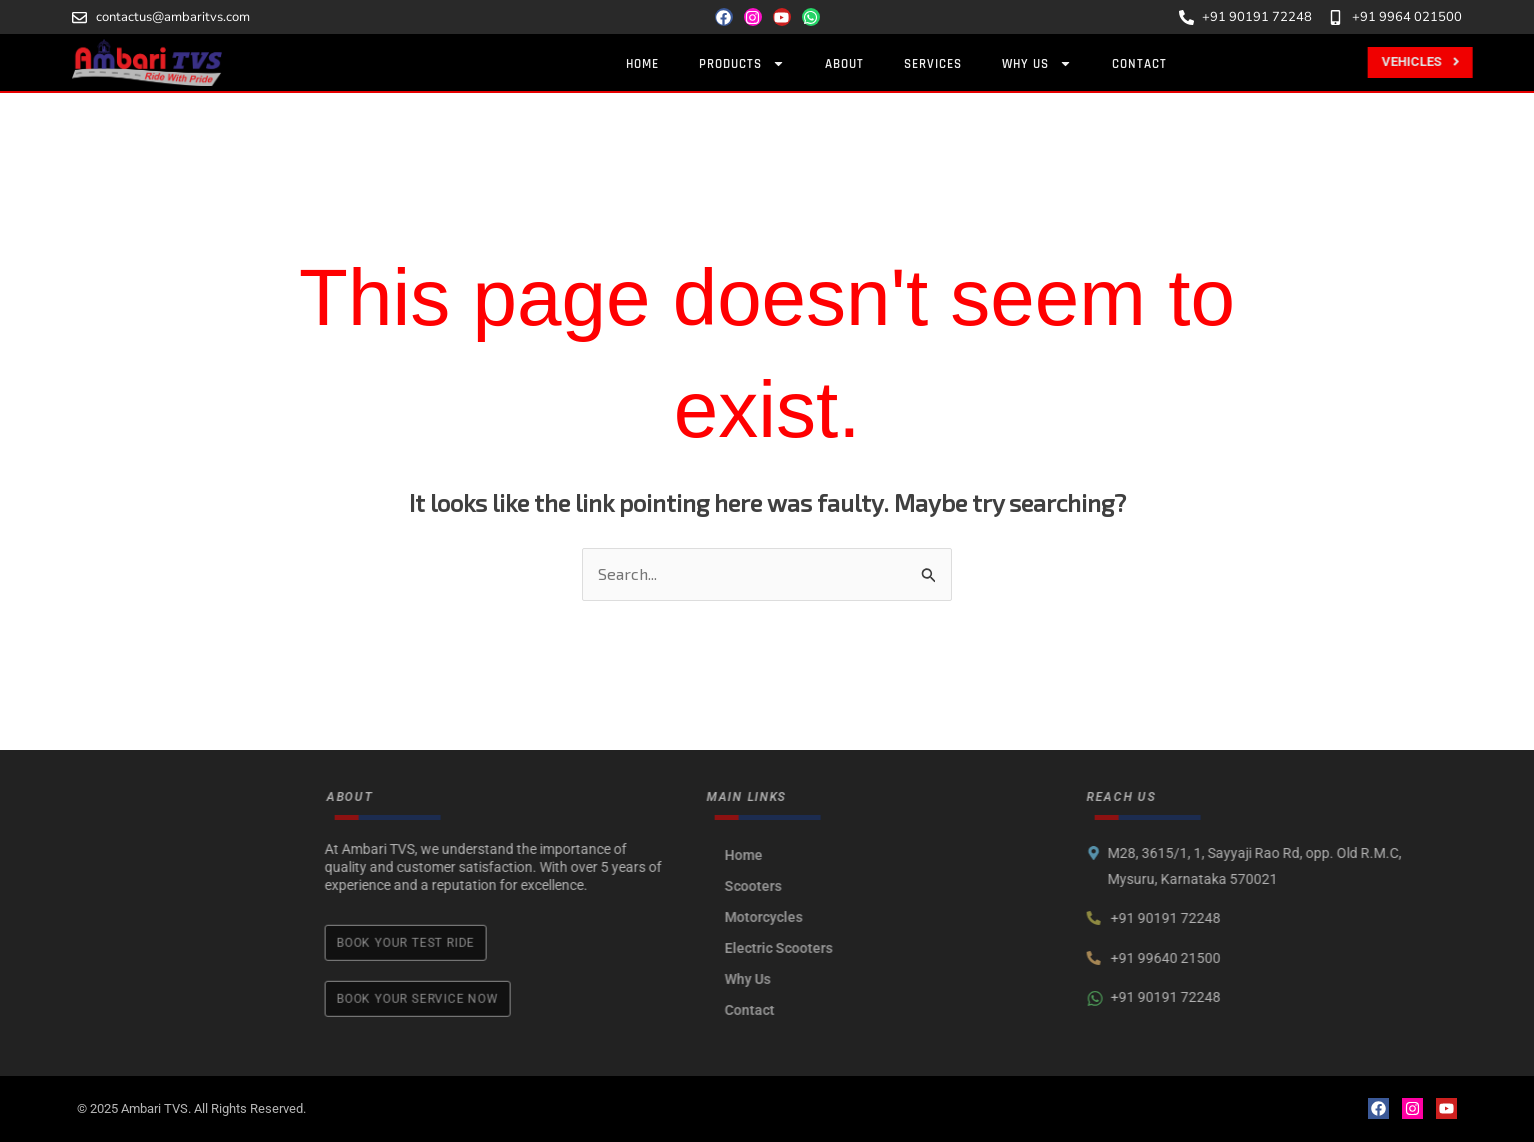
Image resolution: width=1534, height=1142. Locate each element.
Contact (1143, 64)
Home (646, 64)
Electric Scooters (936, 948)
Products (746, 63)
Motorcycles (921, 917)
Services (937, 64)
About (848, 64)
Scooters (910, 886)
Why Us (1041, 63)
